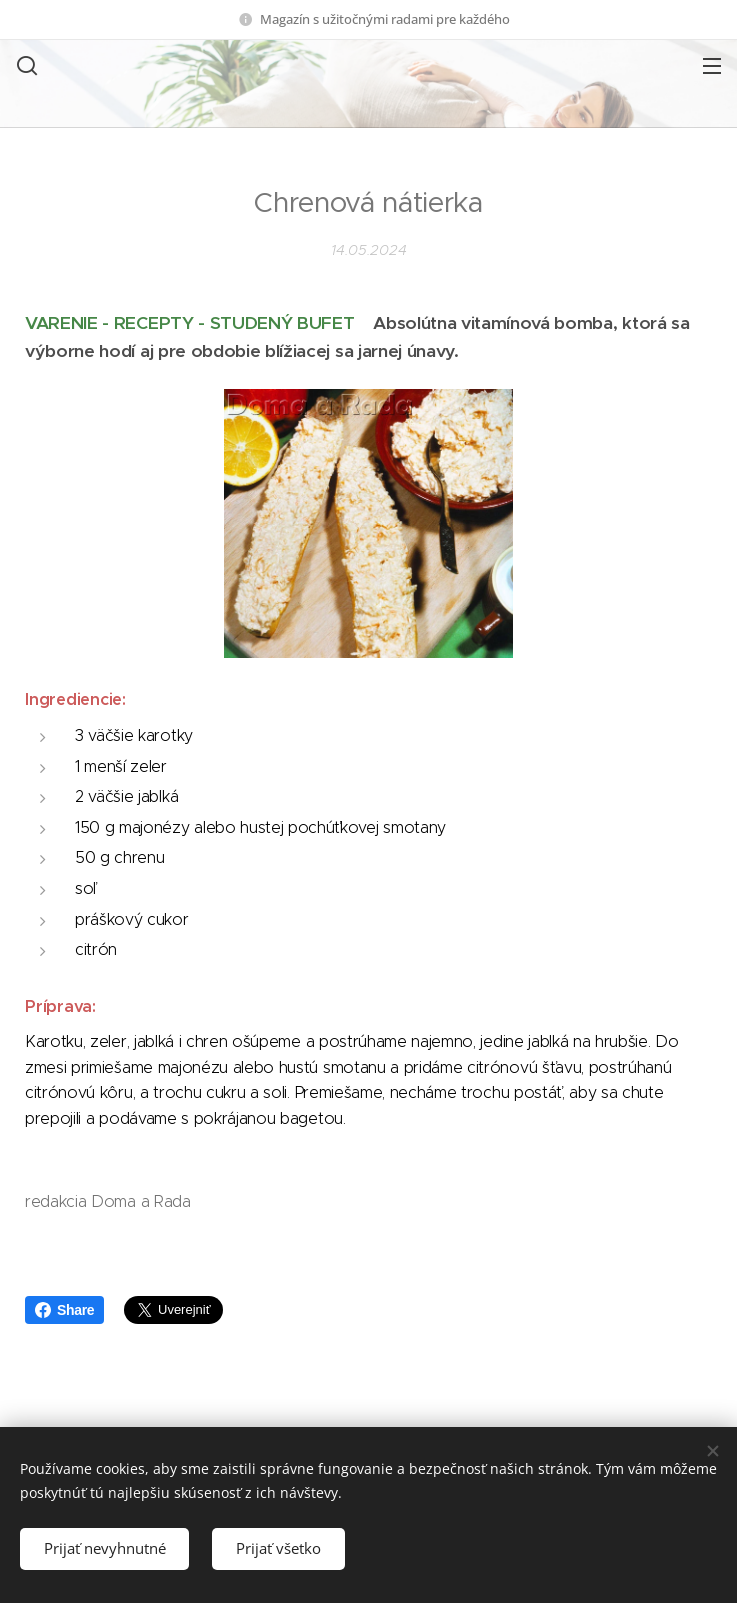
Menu (712, 66)
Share (64, 1310)
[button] (25, 65)
